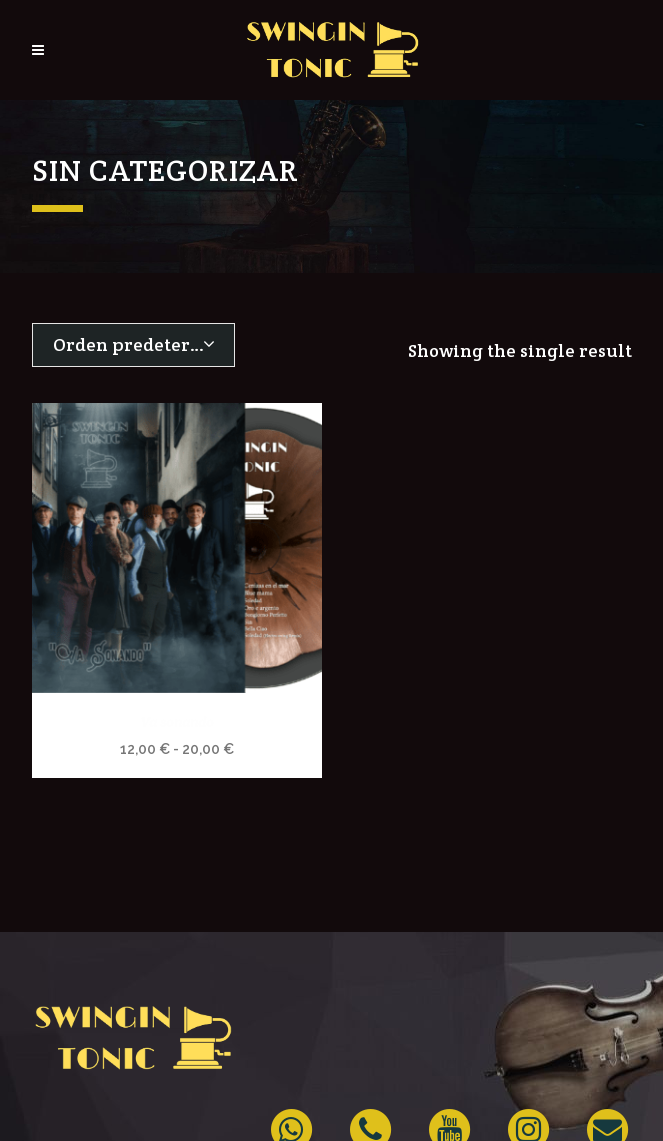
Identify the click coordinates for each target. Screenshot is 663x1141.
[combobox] (133, 345)
